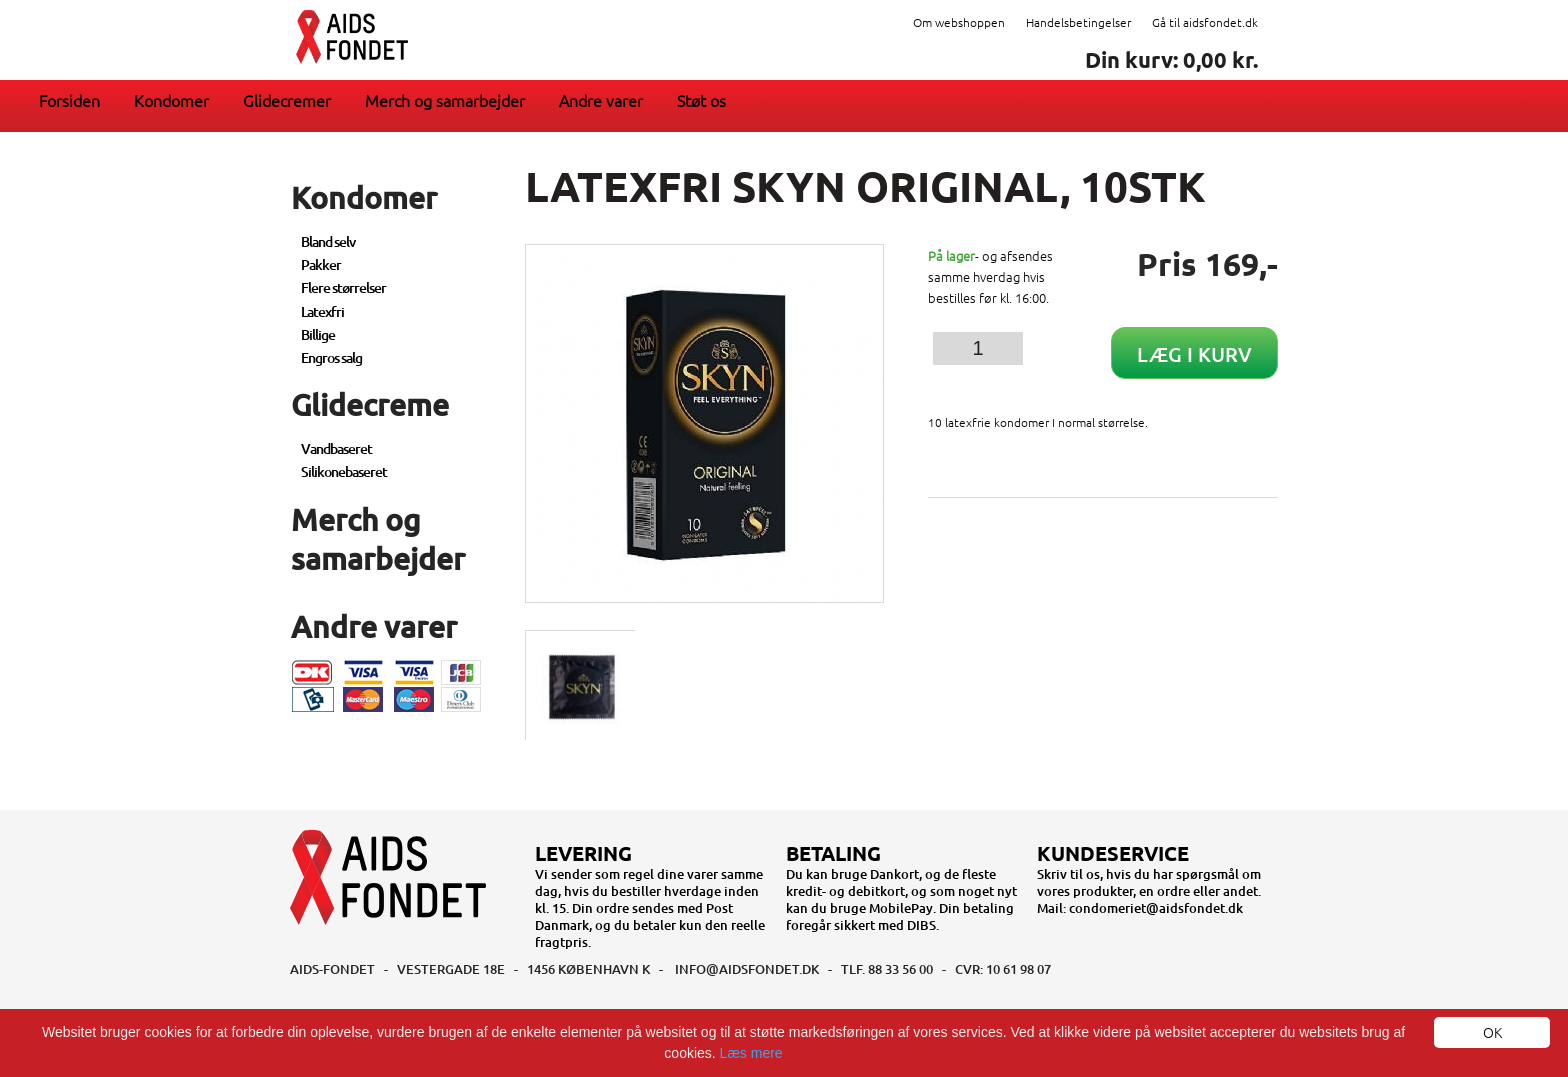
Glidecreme (370, 404)
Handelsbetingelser (1078, 22)
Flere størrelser (343, 287)
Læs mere (751, 1053)
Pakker (321, 264)
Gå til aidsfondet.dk (1205, 22)
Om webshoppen (959, 22)
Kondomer (171, 100)
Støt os (701, 100)
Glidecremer (287, 100)
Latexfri (322, 311)
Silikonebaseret (344, 471)
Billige (318, 334)
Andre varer (601, 100)
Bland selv (328, 241)
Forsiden (69, 100)
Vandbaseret (336, 448)
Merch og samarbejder (445, 100)
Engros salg (331, 357)
